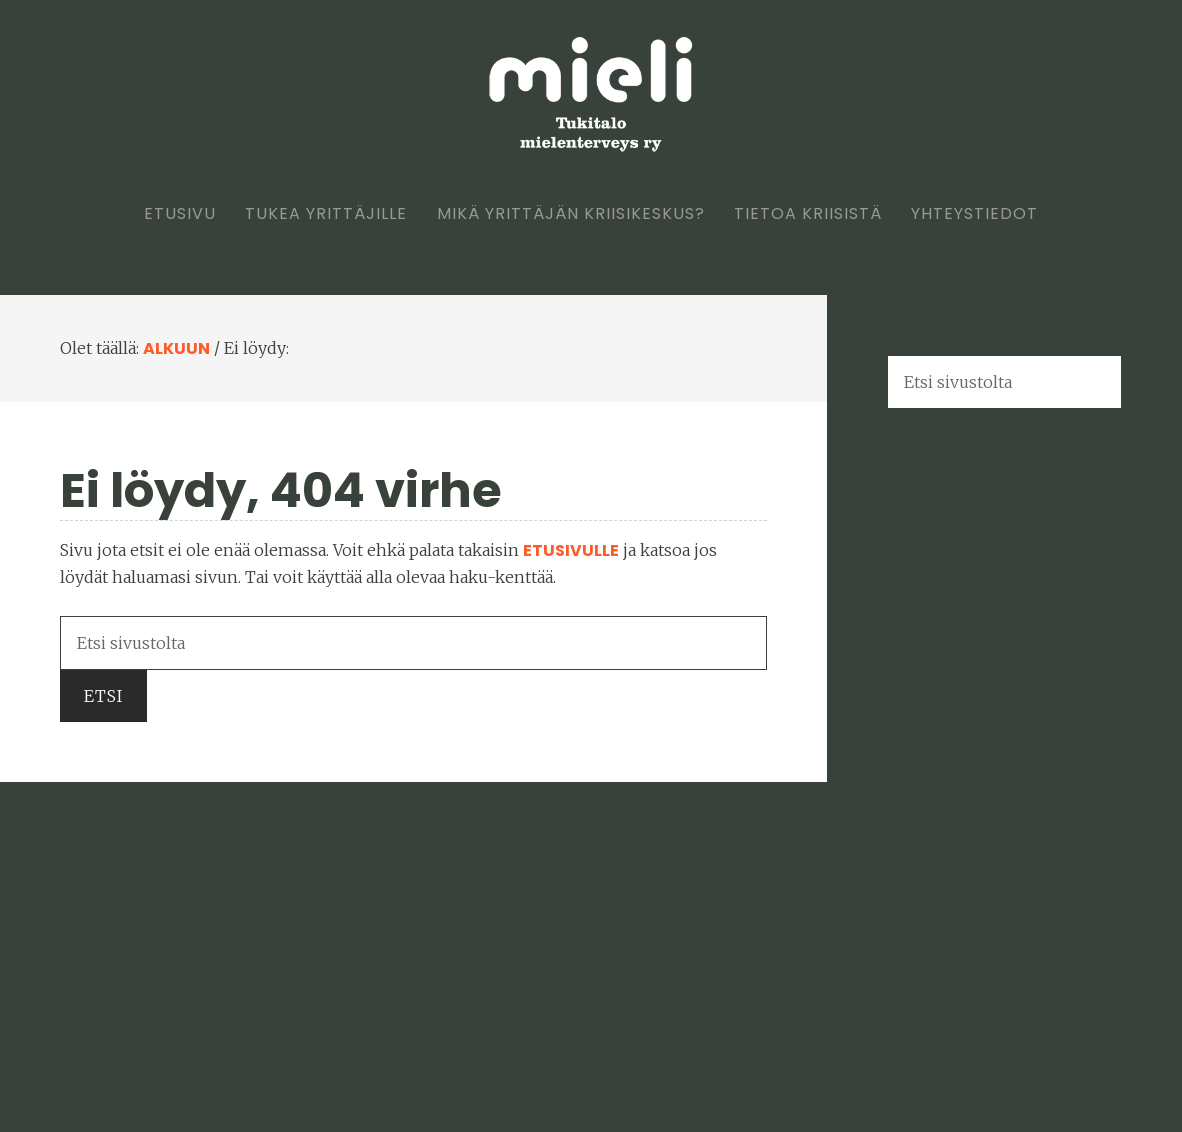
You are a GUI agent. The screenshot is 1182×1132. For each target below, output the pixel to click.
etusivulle (571, 550)
